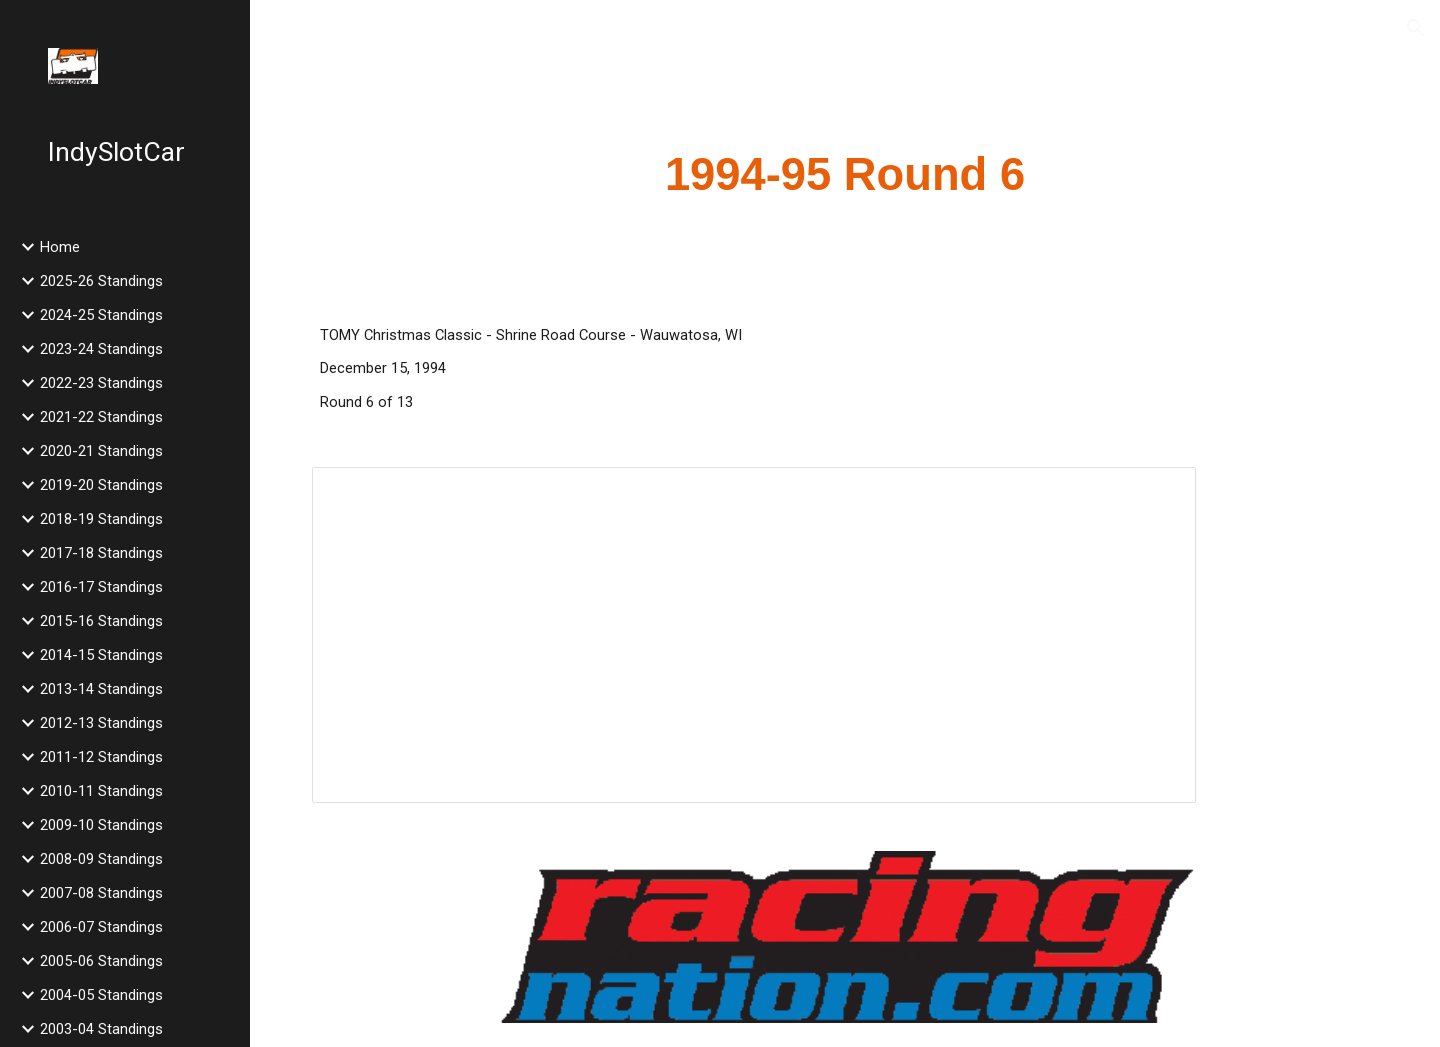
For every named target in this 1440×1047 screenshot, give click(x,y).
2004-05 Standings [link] (101, 995)
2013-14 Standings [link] (101, 689)
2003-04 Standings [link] (101, 1029)
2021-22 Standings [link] (101, 417)
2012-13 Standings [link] (101, 723)
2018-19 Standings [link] (101, 519)
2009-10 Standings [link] (101, 825)
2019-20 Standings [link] (101, 485)
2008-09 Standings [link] (101, 859)
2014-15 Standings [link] (101, 655)
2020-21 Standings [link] (101, 451)
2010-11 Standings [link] (101, 791)
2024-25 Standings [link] (101, 315)
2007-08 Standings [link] (101, 893)
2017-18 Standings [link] (101, 553)
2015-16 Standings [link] (101, 621)
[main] (845, 175)
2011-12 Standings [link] (101, 757)
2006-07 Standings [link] (101, 927)
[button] (1416, 28)
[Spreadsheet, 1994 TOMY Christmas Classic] (754, 635)
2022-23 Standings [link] (101, 383)
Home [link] (60, 247)
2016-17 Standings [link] (101, 587)
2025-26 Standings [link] (101, 281)
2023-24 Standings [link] (101, 349)
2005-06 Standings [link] (101, 961)
